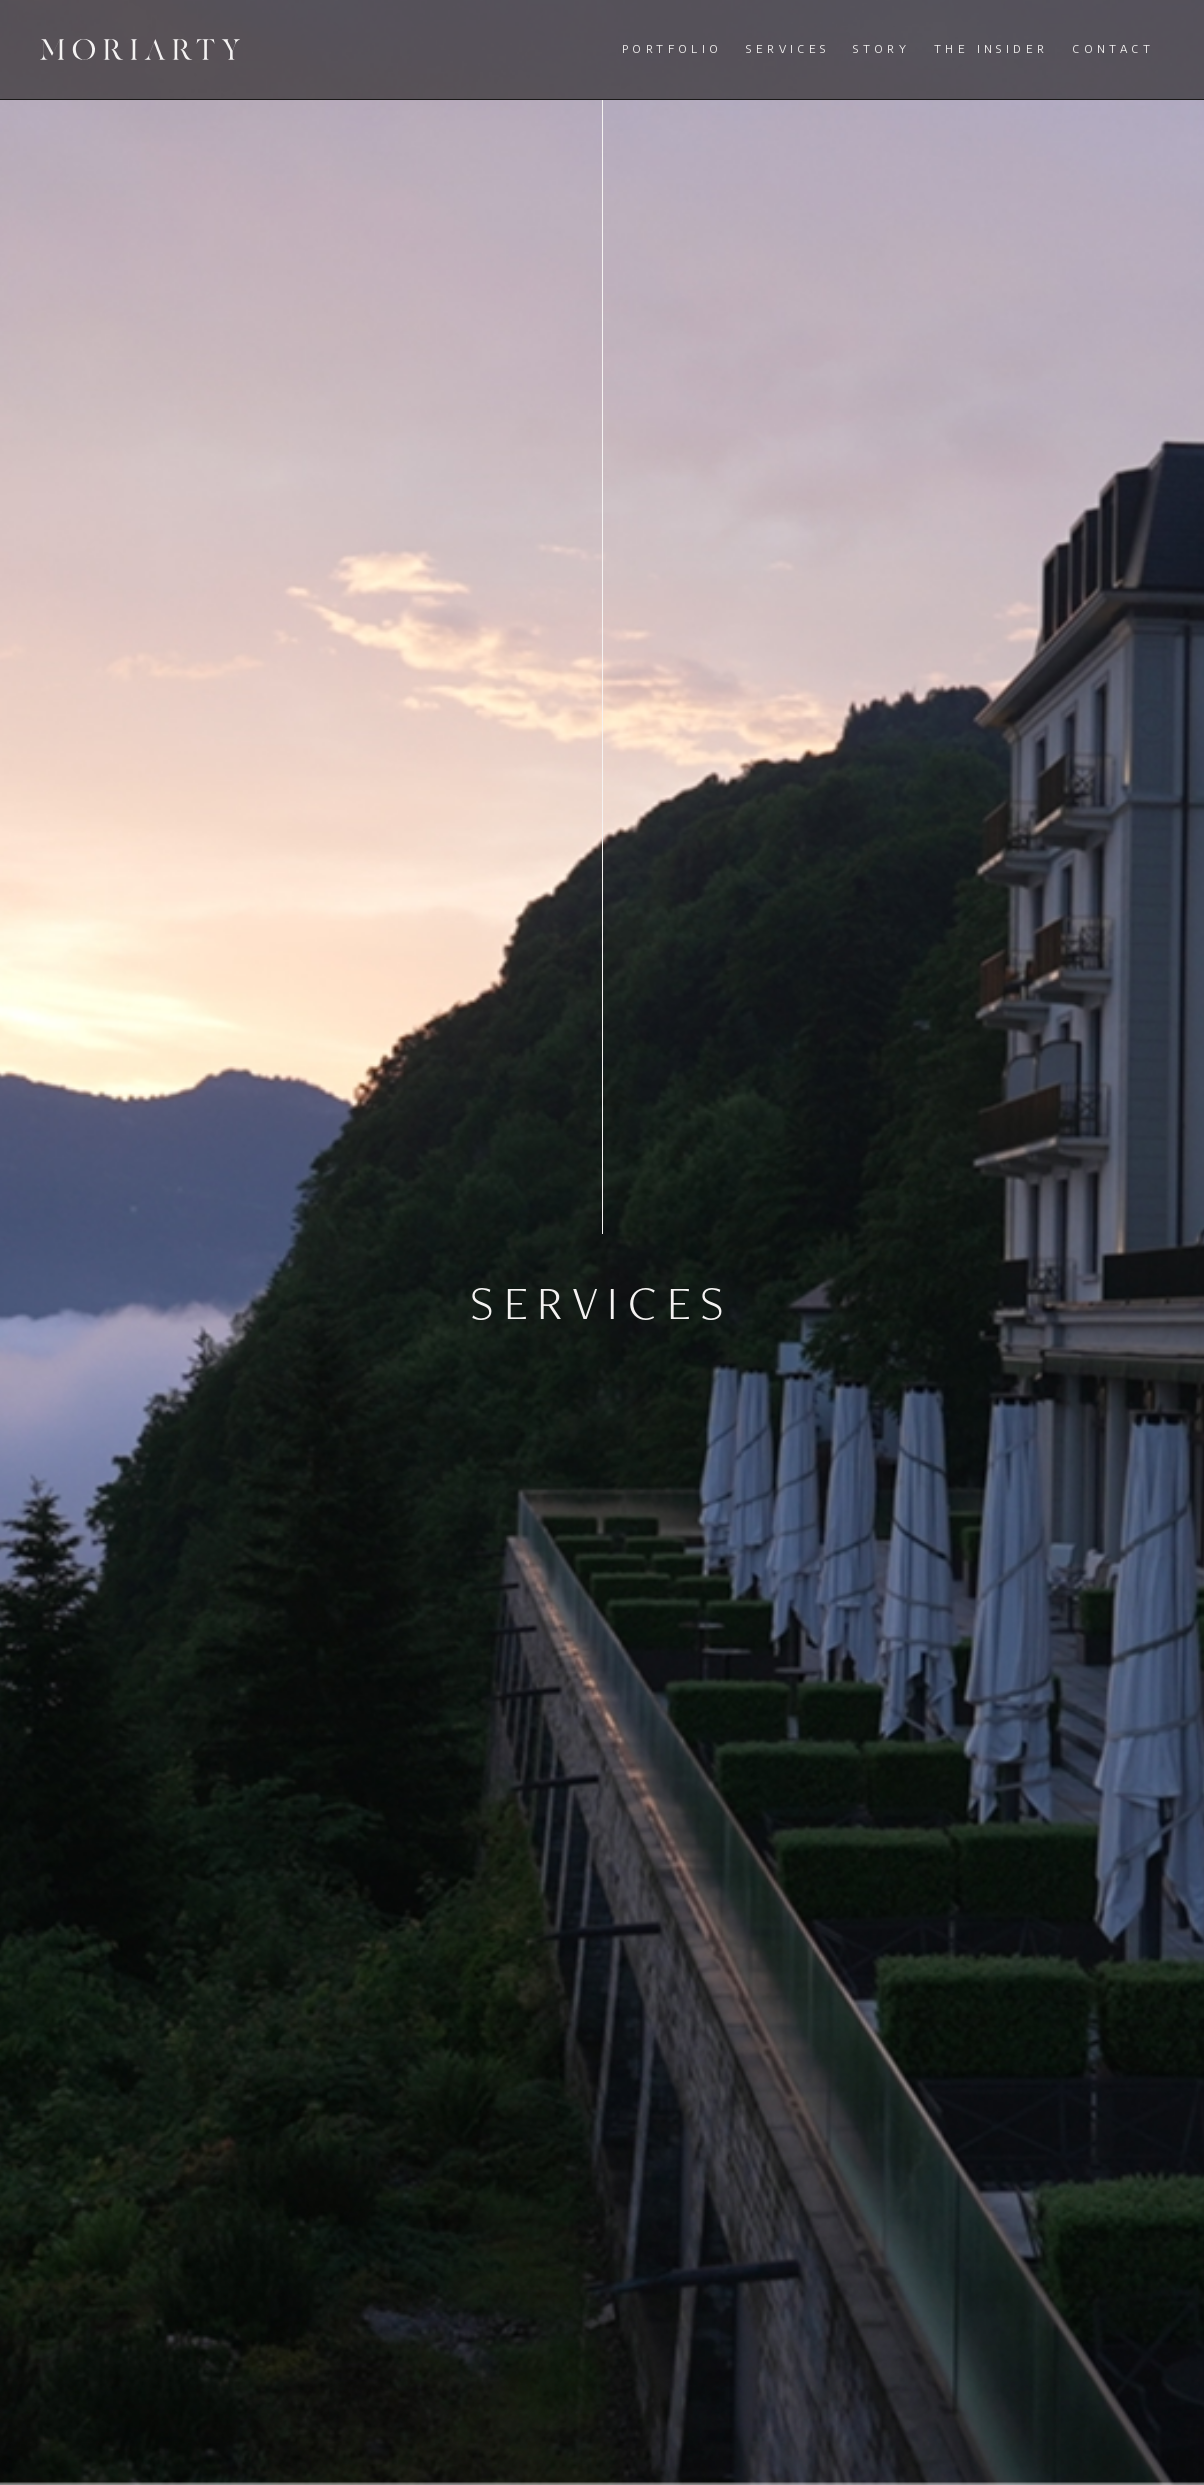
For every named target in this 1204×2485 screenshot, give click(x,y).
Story (881, 48)
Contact (1113, 48)
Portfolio (672, 48)
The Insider (991, 48)
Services (787, 48)
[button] (677, 49)
